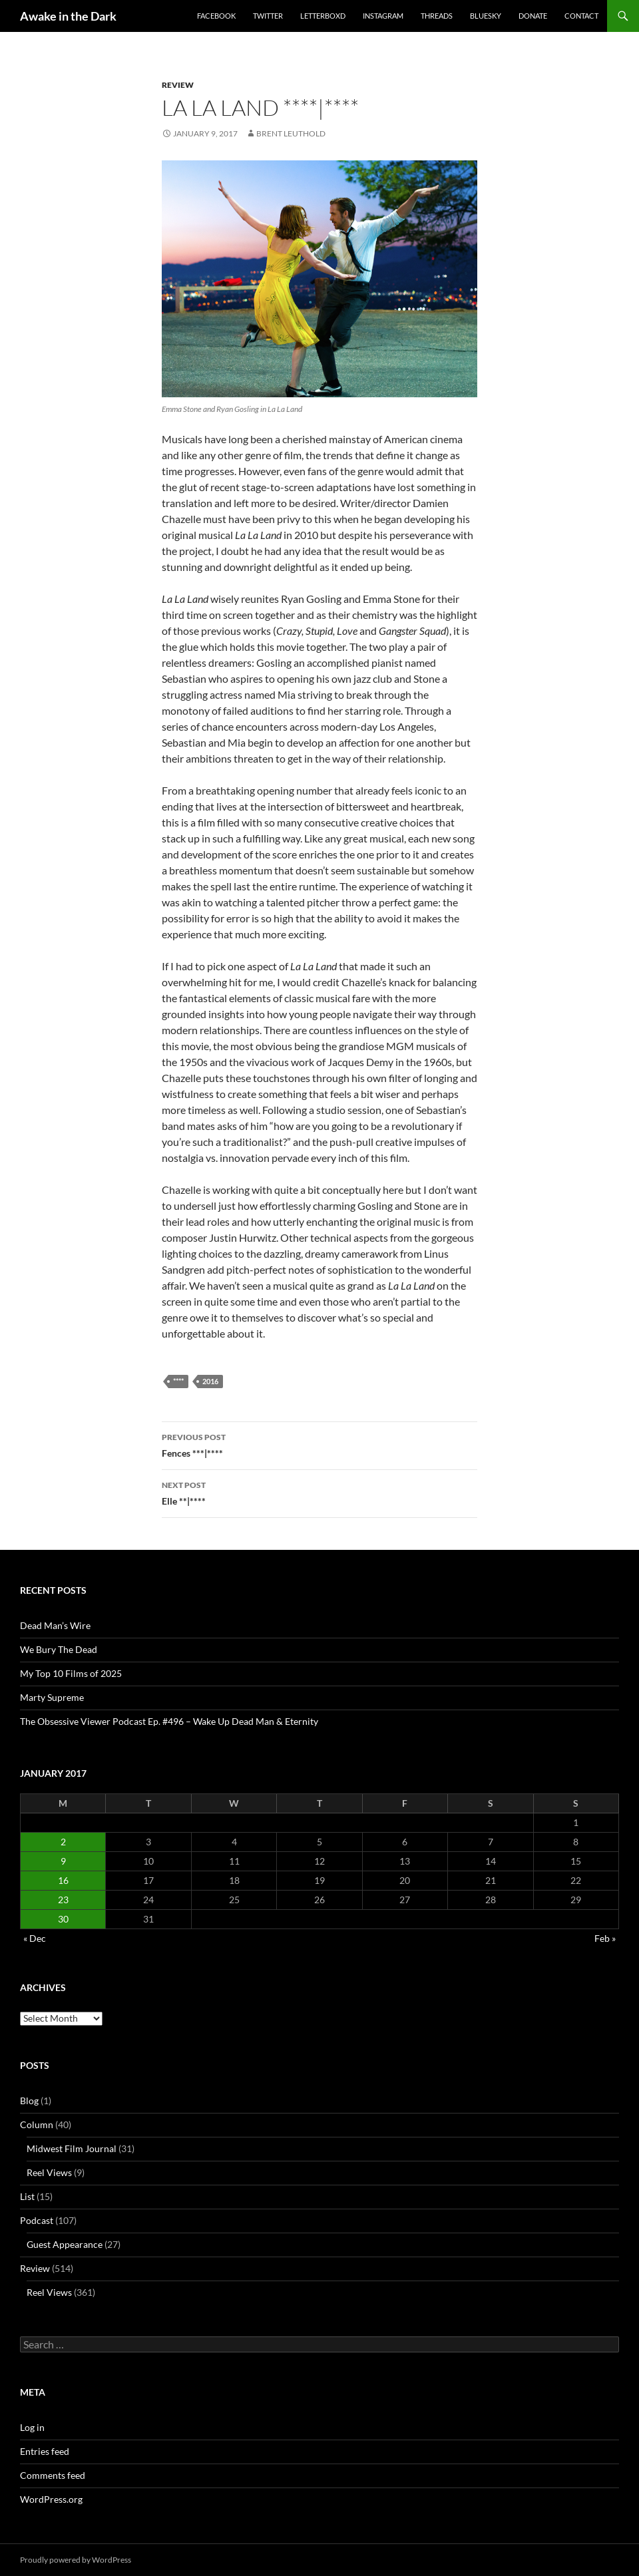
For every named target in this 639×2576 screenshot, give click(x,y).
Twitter (268, 15)
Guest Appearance (65, 2244)
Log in (32, 2427)
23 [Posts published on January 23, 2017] (63, 1899)
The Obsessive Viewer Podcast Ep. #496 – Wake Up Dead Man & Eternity (169, 1721)
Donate (533, 15)
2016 (210, 1381)
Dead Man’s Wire (55, 1625)
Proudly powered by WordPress (75, 2560)
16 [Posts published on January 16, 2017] (63, 1880)
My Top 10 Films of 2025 (71, 1673)
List (27, 2196)
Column (36, 2124)
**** (178, 1381)
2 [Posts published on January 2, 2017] (63, 1841)
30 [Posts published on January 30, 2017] (63, 1919)
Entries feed (44, 2451)
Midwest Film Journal (71, 2148)
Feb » (605, 1938)
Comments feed (52, 2475)
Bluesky (485, 15)
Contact (581, 15)
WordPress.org (51, 2499)
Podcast (36, 2220)
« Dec (34, 1938)
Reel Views (49, 2172)
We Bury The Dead (58, 1649)
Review (178, 85)
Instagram (383, 15)
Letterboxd (322, 15)
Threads (437, 15)
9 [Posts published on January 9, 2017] (63, 1861)
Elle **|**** (319, 1492)
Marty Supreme (52, 1697)
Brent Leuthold (290, 133)
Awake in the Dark (68, 16)
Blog (29, 2100)
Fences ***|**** (319, 1444)
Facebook (216, 15)
